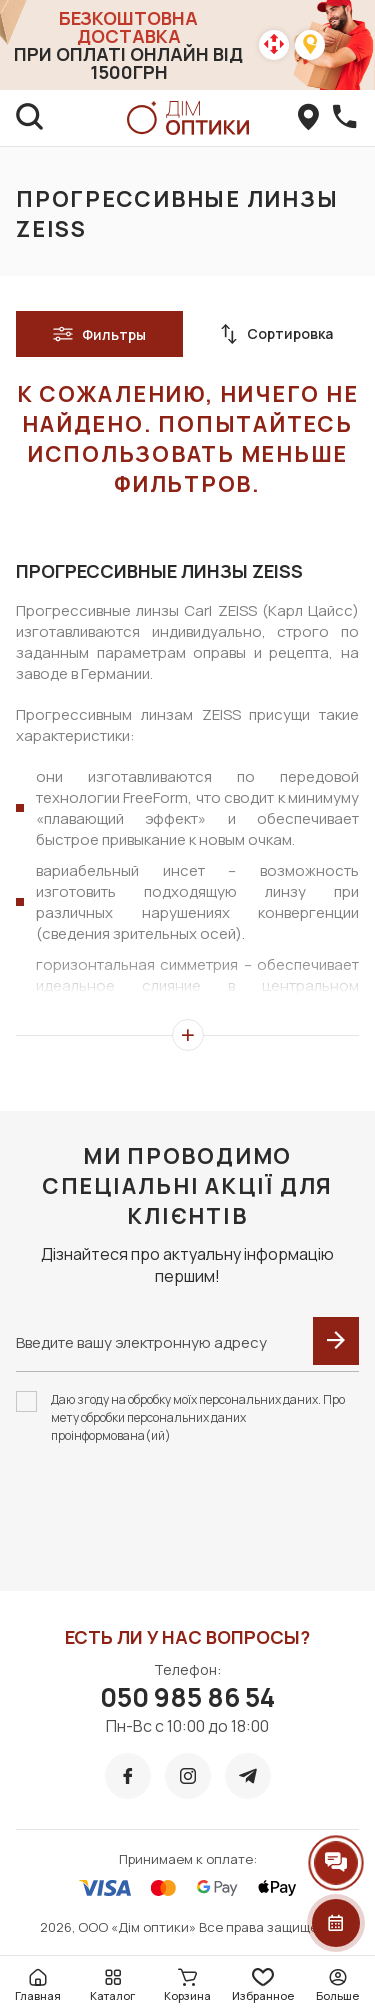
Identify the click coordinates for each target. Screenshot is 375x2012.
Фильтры (99, 334)
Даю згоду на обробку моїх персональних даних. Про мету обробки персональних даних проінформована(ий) (198, 1417)
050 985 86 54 (187, 1697)
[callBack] (345, 118)
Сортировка (276, 334)
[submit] (336, 1341)
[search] (30, 118)
